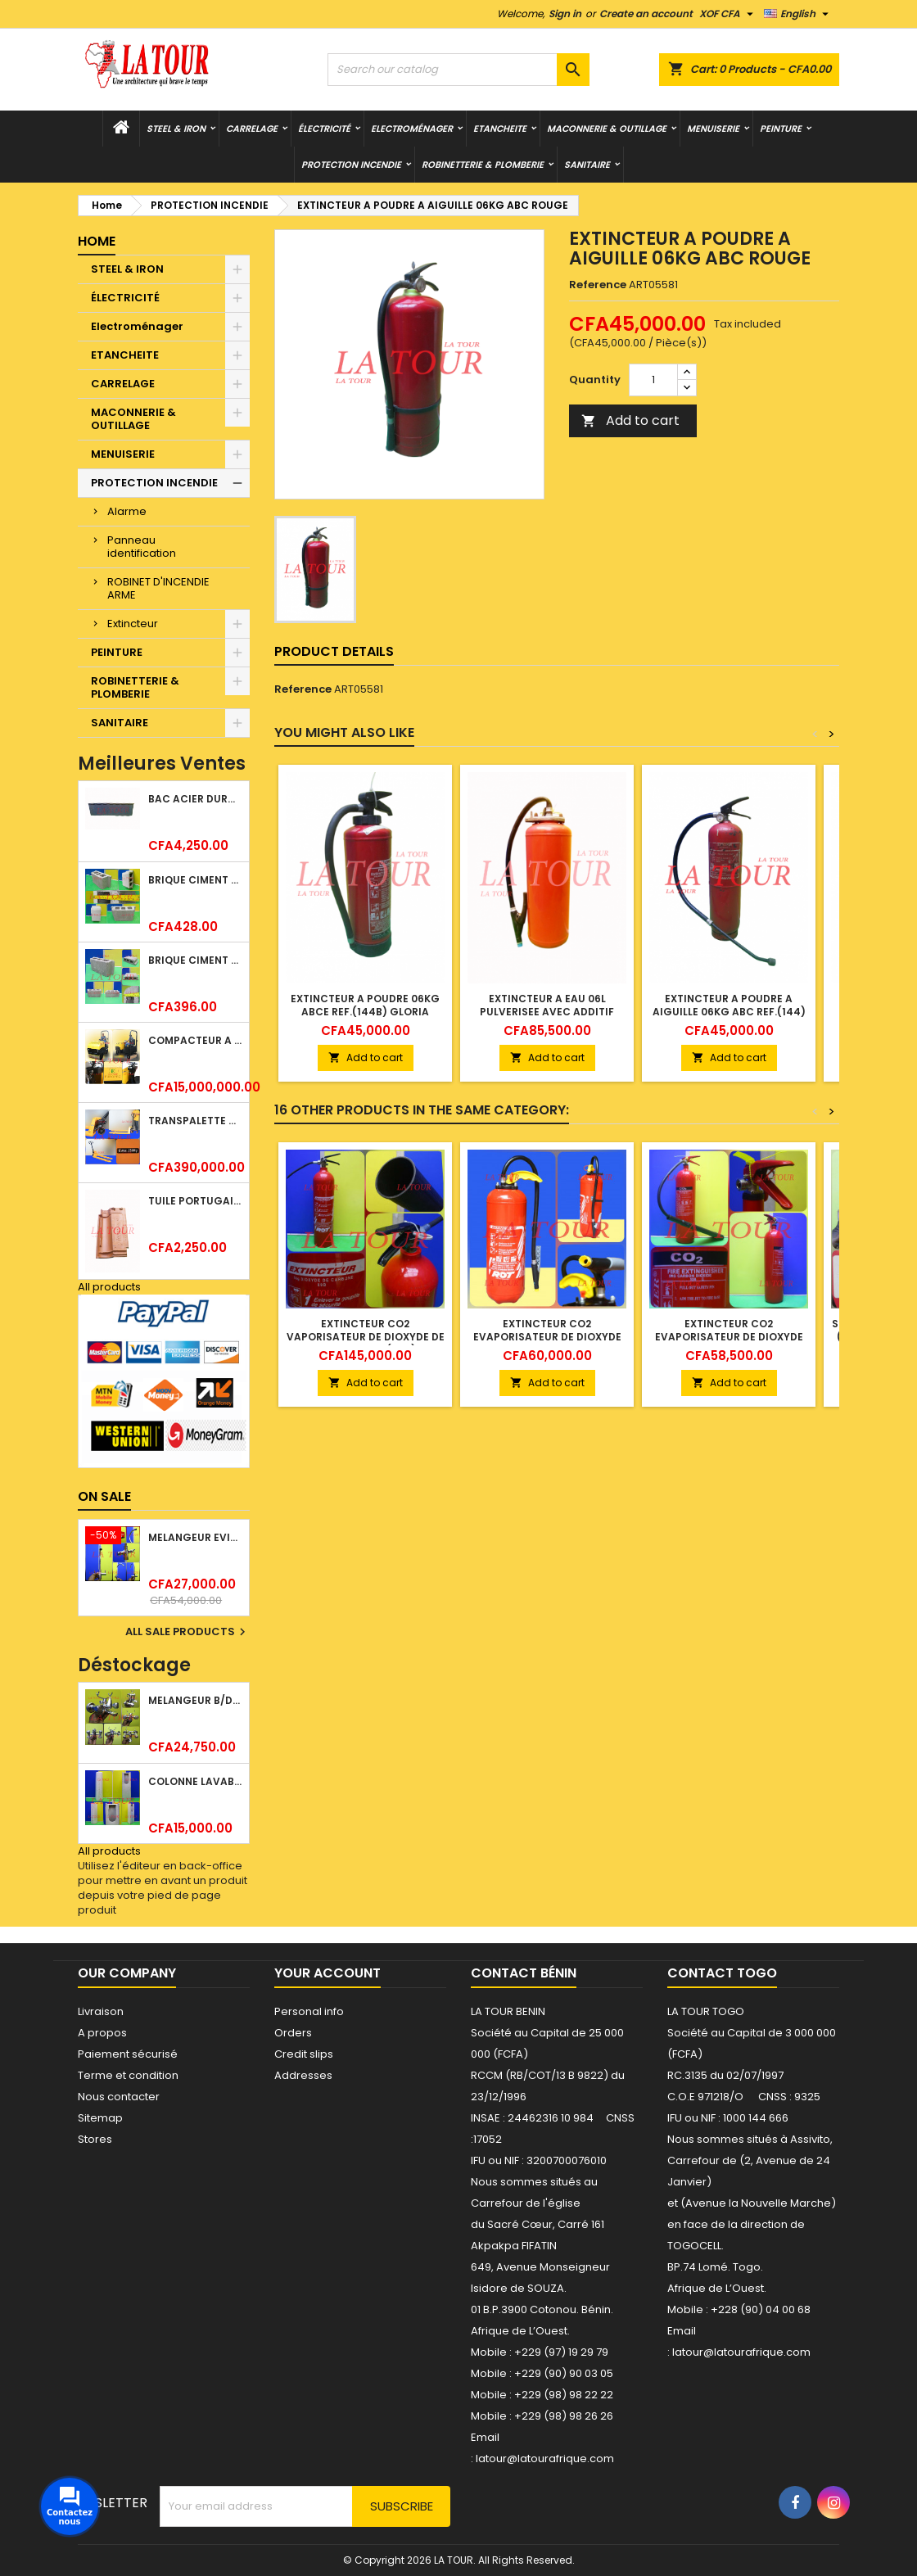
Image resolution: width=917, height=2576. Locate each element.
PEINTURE (781, 128)
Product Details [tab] (334, 651)
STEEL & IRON (176, 128)
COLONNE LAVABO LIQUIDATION (195, 1781)
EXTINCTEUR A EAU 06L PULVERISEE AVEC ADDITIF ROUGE (547, 1012)
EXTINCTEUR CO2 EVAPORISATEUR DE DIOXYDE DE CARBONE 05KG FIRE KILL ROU (547, 1343)
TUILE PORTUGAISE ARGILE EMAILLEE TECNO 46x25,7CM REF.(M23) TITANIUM (195, 1201)
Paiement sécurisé (128, 2054)
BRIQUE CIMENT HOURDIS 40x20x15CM (195, 880)
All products (109, 1287)
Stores (95, 2139)
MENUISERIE (713, 128)
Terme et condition (128, 2075)
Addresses (303, 2075)
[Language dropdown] (798, 14)
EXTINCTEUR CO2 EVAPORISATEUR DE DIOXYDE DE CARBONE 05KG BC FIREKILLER (729, 1343)
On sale (104, 1496)
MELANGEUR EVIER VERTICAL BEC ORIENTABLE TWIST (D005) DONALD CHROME (195, 1537)
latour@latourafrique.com (741, 2352)
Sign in (565, 13)
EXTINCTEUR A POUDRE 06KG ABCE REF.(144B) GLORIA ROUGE (365, 1012)
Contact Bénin (523, 1973)
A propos (102, 2032)
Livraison (101, 2011)
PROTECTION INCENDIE (351, 164)
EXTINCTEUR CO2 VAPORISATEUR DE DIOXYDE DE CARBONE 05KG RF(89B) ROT (366, 1337)
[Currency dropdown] (728, 14)
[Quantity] (653, 380)
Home (96, 241)
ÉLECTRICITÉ (324, 128)
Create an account (646, 13)
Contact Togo (722, 1973)
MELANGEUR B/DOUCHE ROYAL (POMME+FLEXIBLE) (195, 1700)
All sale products (187, 1632)
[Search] (459, 69)
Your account (327, 1973)
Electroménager (412, 128)
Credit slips (303, 2054)
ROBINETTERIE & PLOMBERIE (483, 164)
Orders (293, 2032)
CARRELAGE (252, 128)
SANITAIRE (587, 164)
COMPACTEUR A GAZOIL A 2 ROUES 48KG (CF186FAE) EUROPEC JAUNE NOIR (195, 1040)
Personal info (309, 2011)
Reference (597, 285)
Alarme (127, 511)
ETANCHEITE (499, 128)
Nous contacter (119, 2096)
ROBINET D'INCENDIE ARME (158, 588)
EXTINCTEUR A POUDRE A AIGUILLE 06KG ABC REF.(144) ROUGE (729, 1012)
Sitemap (100, 2118)
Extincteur (132, 623)
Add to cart (630, 420)
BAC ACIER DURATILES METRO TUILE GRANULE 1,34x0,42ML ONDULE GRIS (195, 799)
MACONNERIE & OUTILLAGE (606, 128)
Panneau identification (141, 546)
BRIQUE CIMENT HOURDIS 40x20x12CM (195, 960)
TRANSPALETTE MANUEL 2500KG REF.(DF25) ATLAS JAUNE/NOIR (195, 1120)
